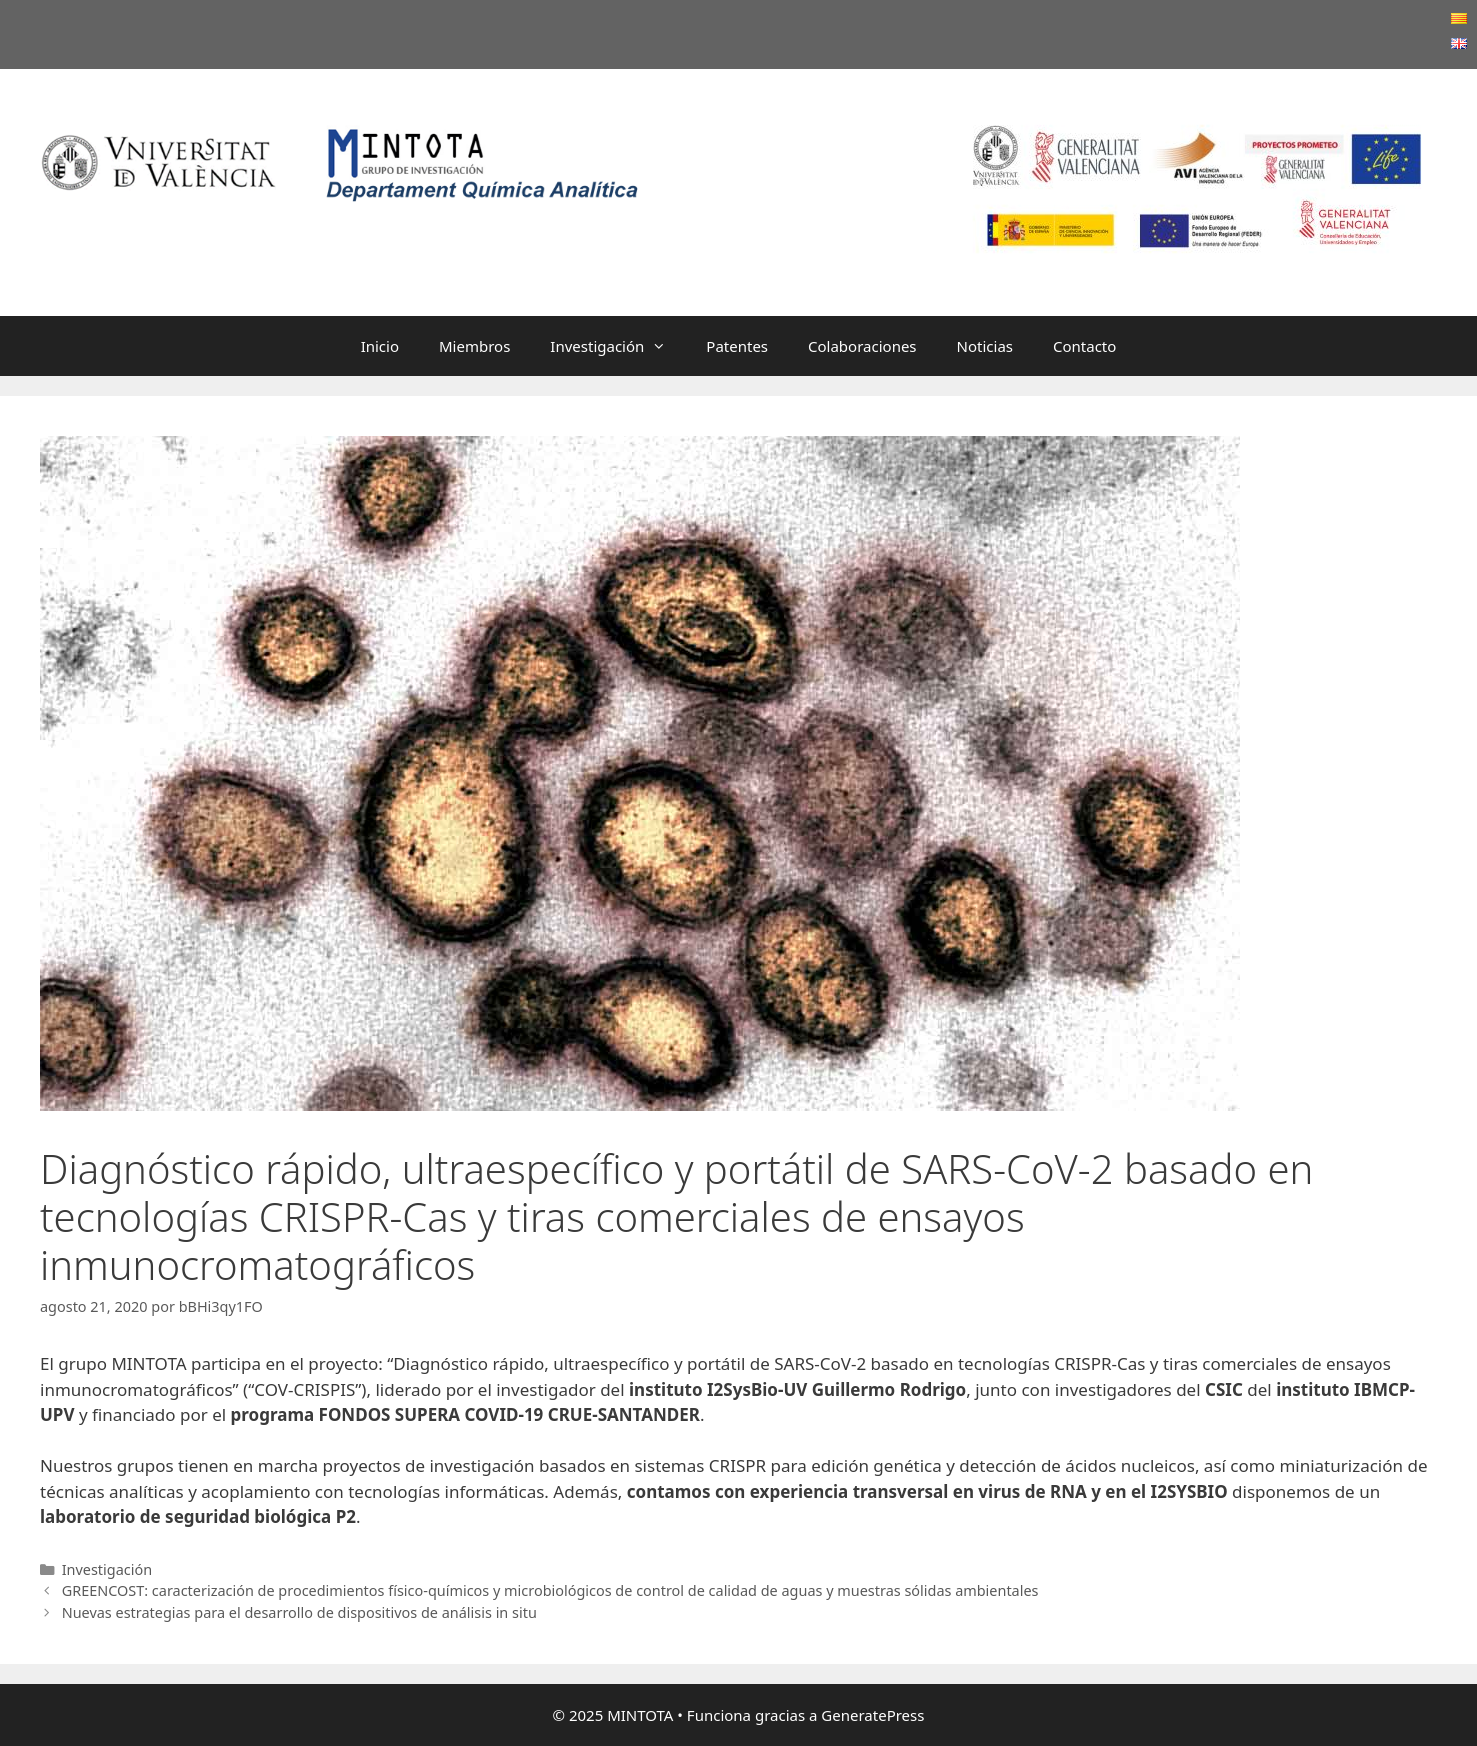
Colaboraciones (862, 346)
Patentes (737, 346)
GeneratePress (872, 1715)
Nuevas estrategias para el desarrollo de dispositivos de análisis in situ (299, 1612)
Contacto (1084, 346)
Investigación (618, 346)
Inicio (380, 346)
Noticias (985, 346)
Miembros (474, 346)
